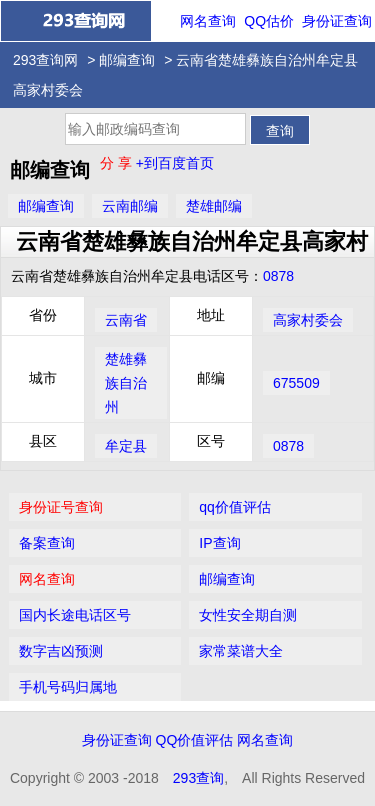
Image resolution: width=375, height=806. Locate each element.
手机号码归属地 (68, 687)
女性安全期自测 (248, 615)
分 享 (118, 163)
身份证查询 (337, 21)
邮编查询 (127, 60)
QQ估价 (269, 21)
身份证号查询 (61, 507)
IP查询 (219, 543)
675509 (296, 383)
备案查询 (47, 543)
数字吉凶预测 (61, 651)
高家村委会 (308, 320)
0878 (278, 276)
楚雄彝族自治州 (126, 383)
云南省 (126, 320)
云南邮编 (130, 206)
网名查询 (208, 21)
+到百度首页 (175, 163)
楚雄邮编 (214, 206)
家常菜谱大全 (241, 651)
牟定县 (126, 446)
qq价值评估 (235, 507)
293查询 (198, 778)
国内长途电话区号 (75, 615)
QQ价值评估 (195, 740)
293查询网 (45, 60)
